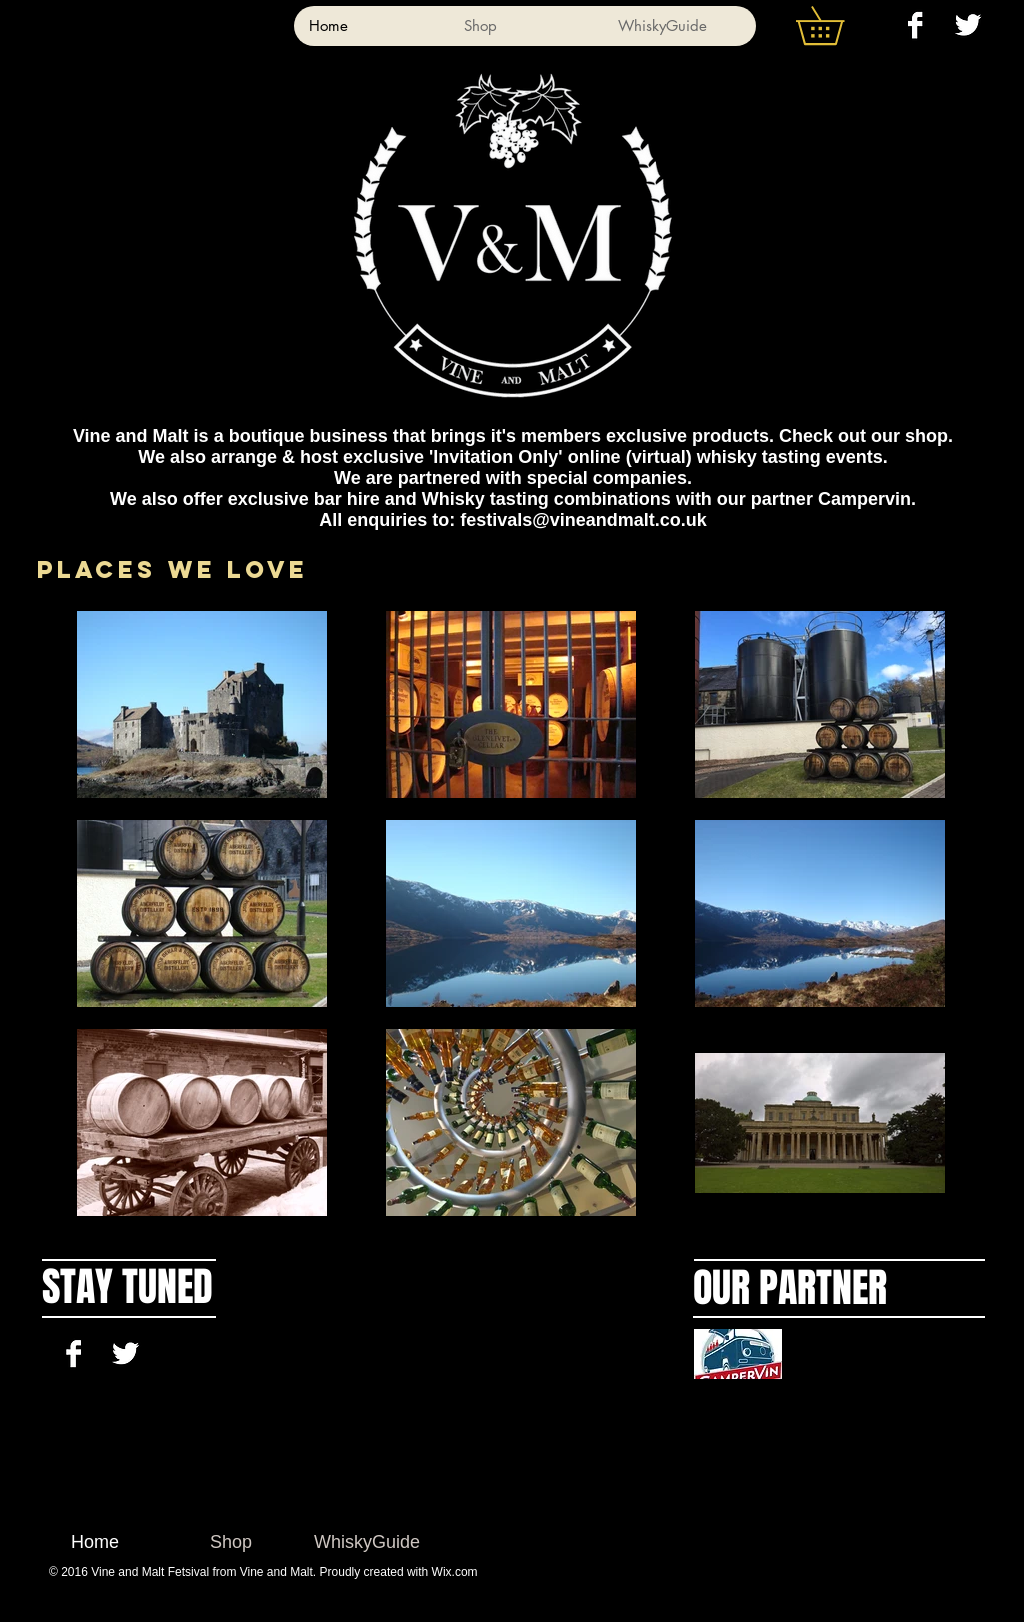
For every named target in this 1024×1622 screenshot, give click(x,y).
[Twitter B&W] (968, 25)
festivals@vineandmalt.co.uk (583, 520)
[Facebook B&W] (915, 25)
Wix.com (455, 1572)
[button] (838, 25)
